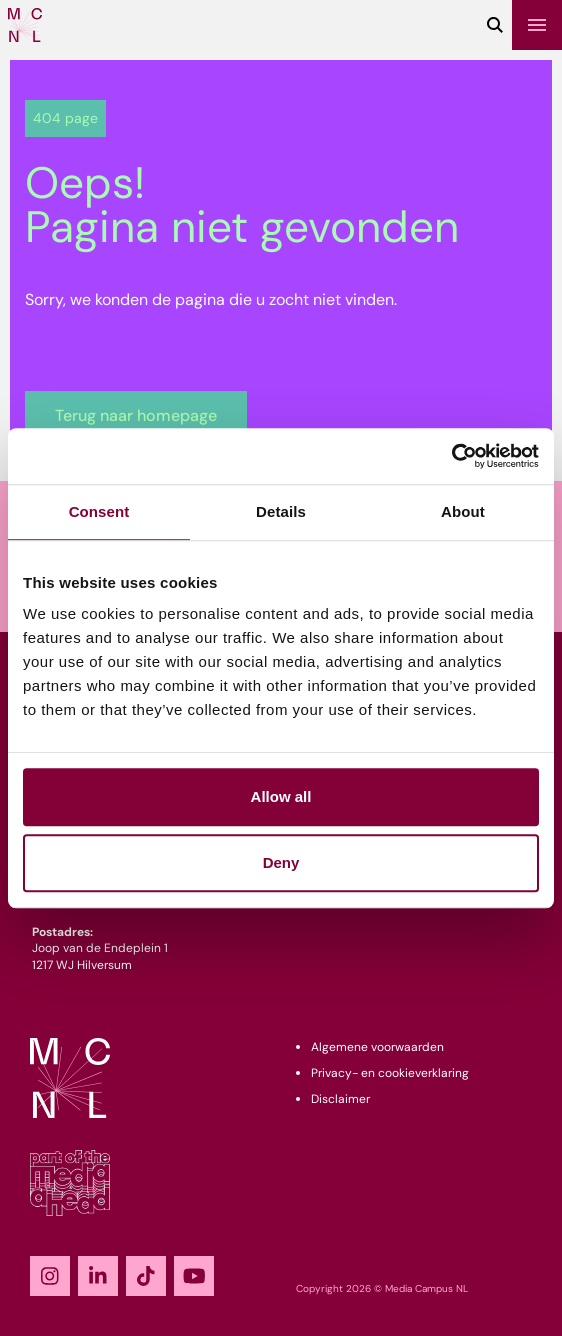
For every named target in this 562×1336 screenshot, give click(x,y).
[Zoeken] (495, 25)
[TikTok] (146, 1276)
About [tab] (463, 511)
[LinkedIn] (98, 1276)
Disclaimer (340, 1099)
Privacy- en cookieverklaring (390, 1073)
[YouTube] (194, 1276)
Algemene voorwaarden (377, 1047)
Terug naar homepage (136, 415)
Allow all (281, 796)
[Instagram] (50, 1276)
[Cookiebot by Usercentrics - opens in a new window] (451, 456)
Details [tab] (281, 511)
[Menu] (537, 25)
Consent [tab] (99, 511)
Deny (281, 862)
